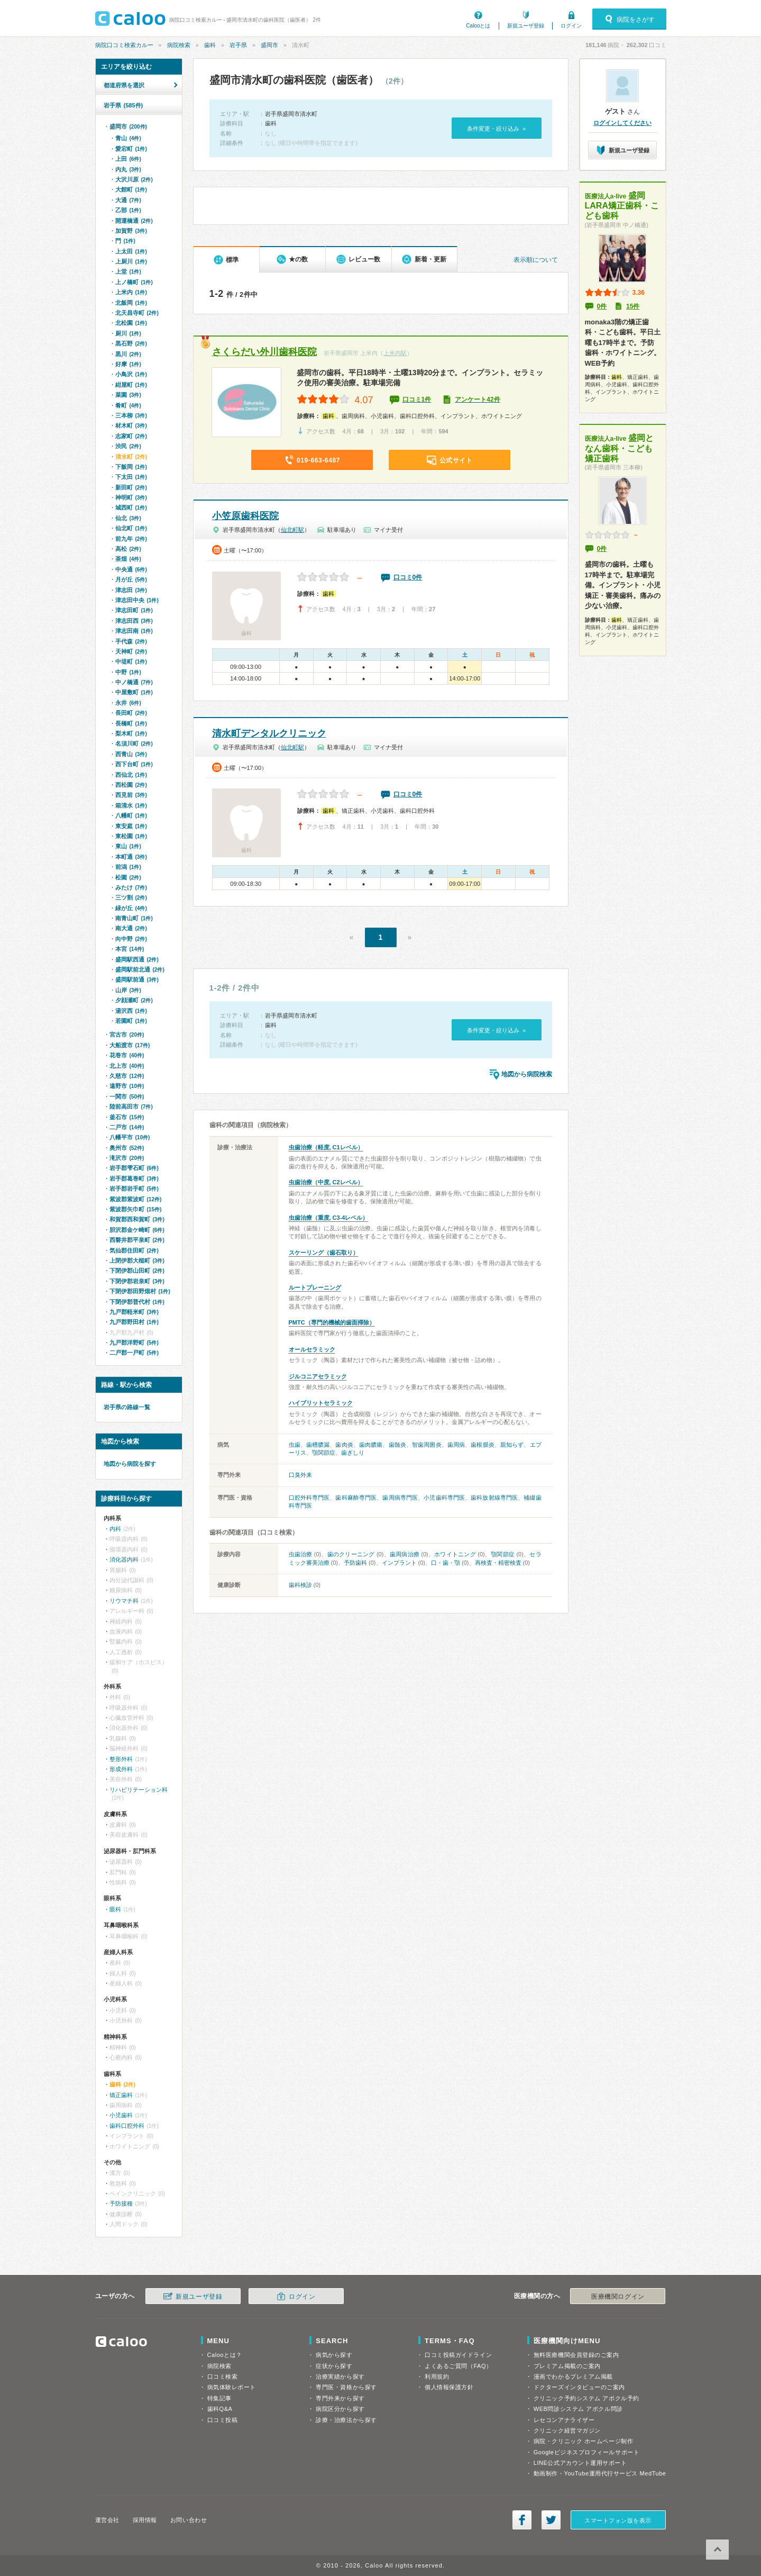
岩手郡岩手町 (134, 1188)
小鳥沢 (131, 374)
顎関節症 (323, 1452)
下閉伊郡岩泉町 (136, 1281)
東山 (128, 846)
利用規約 (437, 2376)
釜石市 (126, 1117)
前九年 (131, 539)
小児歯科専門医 (444, 1497)
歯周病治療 (404, 1554)
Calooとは (478, 26)
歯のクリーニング (351, 1554)
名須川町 (134, 743)
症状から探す (334, 2366)
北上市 (126, 1066)
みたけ (131, 887)
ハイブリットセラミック (321, 1403)
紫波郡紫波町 (135, 1199)
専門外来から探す (340, 2398)
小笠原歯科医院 (245, 516)
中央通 (131, 569)
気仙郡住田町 (134, 1250)
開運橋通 (134, 220)
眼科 (115, 1909)
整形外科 (121, 1759)
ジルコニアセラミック (318, 1376)
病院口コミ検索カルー (124, 45)
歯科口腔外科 (126, 2126)
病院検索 (178, 45)
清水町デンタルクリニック (269, 733)
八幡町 (131, 815)
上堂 (128, 271)
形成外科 (121, 1769)
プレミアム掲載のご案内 (567, 2366)
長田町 (131, 713)
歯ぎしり (352, 1452)
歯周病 (456, 1444)
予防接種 (121, 2203)
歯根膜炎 (482, 1444)
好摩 (128, 364)
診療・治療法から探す (346, 2420)
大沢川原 (134, 179)
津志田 (131, 590)
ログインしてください (622, 123)
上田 (128, 159)
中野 (128, 672)
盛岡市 (269, 45)
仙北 (128, 518)
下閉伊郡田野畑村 (139, 1291)
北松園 (131, 323)
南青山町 (134, 918)
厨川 (128, 333)
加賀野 (131, 231)
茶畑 (128, 559)
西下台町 (134, 764)
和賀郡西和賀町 (136, 1219)
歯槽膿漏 (317, 1444)
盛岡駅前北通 (139, 969)
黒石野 (131, 343)
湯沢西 (131, 1011)
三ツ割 (131, 897)
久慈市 (126, 1076)
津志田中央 (137, 600)
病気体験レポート (231, 2387)
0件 (602, 306)
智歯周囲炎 (427, 1444)
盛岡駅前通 (137, 979)
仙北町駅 (292, 530)
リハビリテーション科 (138, 1789)
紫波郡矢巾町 (135, 1209)
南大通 (131, 928)
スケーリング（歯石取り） (324, 1252)
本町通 (131, 857)
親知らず (512, 1444)
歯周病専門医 (400, 1497)
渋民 (128, 446)
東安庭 (131, 826)
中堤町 (131, 661)
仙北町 (131, 528)
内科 (115, 1529)
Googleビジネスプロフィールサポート (586, 2452)
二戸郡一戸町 (134, 1352)
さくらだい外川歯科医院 (264, 352)
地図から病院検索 (526, 1074)
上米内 (131, 292)
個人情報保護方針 (449, 2387)
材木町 (131, 425)
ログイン (571, 26)
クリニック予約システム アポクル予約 (586, 2398)
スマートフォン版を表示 (618, 2520)
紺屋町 (131, 385)
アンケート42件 (477, 399)
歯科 (210, 45)
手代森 (131, 641)
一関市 (126, 1096)
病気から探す (334, 2355)
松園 (128, 877)
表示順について (536, 260)
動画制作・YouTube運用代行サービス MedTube (600, 2473)
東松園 (131, 836)
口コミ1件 (417, 399)
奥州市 (126, 1148)
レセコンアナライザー (564, 2420)
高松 (128, 549)
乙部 (128, 210)
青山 (128, 138)
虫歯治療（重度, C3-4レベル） (329, 1217)
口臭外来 (300, 1475)
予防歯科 (355, 1562)
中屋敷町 (134, 692)
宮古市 (126, 1034)
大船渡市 (129, 1045)
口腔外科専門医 (309, 1497)
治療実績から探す (340, 2376)
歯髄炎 (397, 1444)
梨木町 (131, 733)
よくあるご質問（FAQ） (458, 2366)
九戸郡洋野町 (134, 1342)
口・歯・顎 (445, 1562)
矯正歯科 (121, 2095)
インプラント (399, 1562)
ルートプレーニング (315, 1287)
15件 (632, 306)
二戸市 (126, 1127)
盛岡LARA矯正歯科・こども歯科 (622, 205)
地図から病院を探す (130, 1464)
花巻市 (126, 1055)
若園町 (131, 1021)
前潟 (128, 867)
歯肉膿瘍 (370, 1444)
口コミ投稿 (222, 2420)
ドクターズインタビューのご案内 (579, 2387)
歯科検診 (300, 1585)
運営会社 (107, 2520)
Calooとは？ (224, 2355)
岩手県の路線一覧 (127, 1407)
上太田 (131, 251)
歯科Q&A (220, 2409)
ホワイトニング (455, 1554)
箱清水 (131, 805)
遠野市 (126, 1086)
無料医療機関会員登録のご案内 (576, 2355)
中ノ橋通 (134, 682)
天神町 (131, 651)
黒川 (128, 354)
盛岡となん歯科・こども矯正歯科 (619, 447)
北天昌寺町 (137, 313)
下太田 (131, 477)
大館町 (131, 189)
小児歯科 (121, 2115)
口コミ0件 (408, 577)
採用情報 (145, 2520)
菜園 (128, 395)
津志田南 (134, 631)
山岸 (128, 990)
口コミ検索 (222, 2376)
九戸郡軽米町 (134, 1312)
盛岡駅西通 (137, 959)
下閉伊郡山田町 (136, 1270)
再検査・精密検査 (498, 1562)
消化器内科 (124, 1559)
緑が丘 (131, 908)
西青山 (131, 754)
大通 (128, 200)
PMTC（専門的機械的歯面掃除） (332, 1322)
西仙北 (131, 775)
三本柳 (131, 415)
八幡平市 (129, 1137)
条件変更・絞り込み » (496, 128)
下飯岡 (131, 467)
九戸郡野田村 (134, 1322)
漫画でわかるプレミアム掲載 (573, 2376)
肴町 (128, 405)
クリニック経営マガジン (567, 2430)
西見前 (131, 795)
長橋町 (131, 723)
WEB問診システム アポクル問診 (578, 2409)
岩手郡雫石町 (134, 1168)
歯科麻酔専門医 (356, 1497)
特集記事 (219, 2398)
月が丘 (131, 579)
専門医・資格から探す (346, 2387)
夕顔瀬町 (134, 1000)
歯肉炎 (344, 1444)
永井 (128, 703)
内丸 (128, 169)
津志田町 (134, 610)
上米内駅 (395, 353)
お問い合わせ (188, 2520)
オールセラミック (312, 1349)
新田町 (131, 487)
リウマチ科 (124, 1601)
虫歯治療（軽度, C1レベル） (326, 1147)
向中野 (131, 939)
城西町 (131, 507)
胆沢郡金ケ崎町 (136, 1230)
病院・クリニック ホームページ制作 (583, 2441)
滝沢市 (126, 1158)
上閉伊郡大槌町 (136, 1260)
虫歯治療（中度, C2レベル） (326, 1182)
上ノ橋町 (134, 282)
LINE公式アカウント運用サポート (580, 2463)
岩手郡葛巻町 (134, 1178)
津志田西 (134, 621)
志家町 (131, 436)
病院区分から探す (340, 2409)
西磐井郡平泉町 (136, 1240)
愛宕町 (131, 149)
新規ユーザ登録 (525, 26)
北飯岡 (131, 303)
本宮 (129, 949)
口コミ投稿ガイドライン (458, 2355)
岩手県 (238, 45)
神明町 (131, 497)
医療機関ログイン (617, 2296)
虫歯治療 (301, 1554)
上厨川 (131, 261)
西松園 (131, 785)
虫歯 (294, 1444)
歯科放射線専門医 (494, 1497)
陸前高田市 (131, 1106)
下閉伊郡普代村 (136, 1302)
